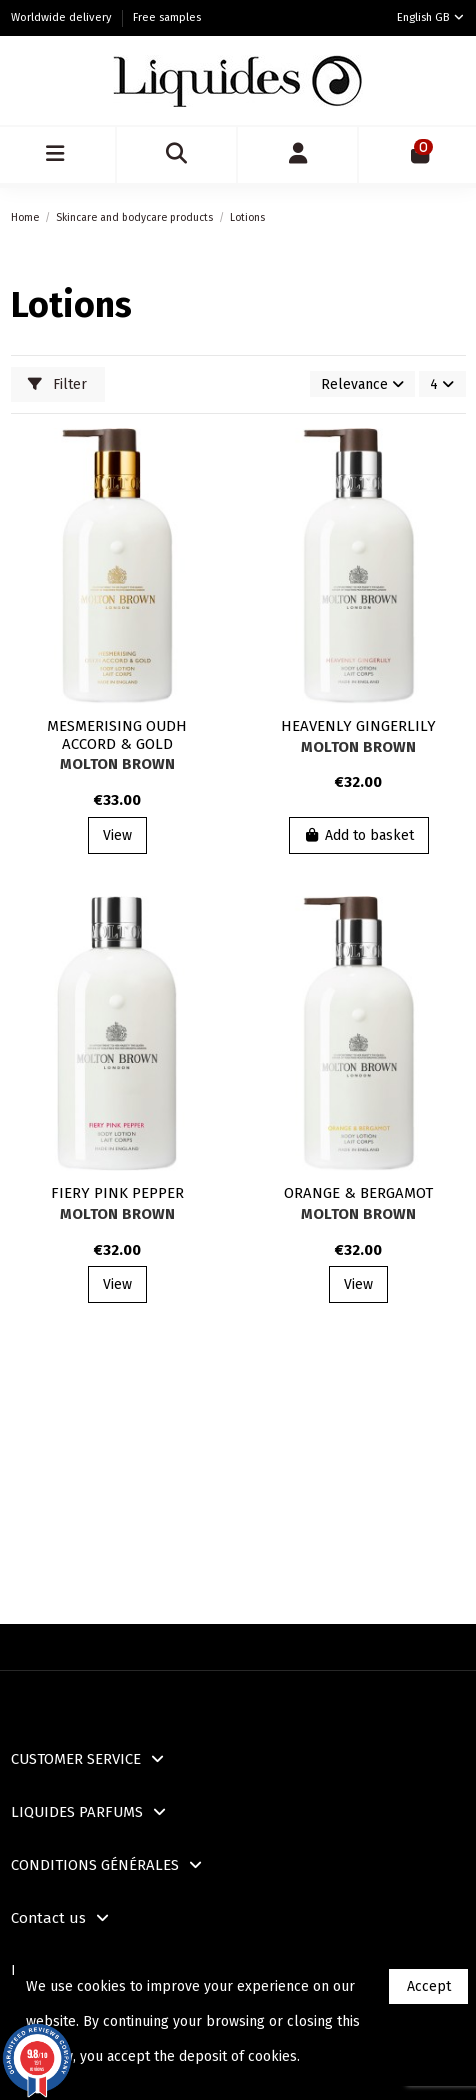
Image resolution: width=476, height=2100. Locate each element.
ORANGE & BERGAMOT (358, 1193)
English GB (431, 17)
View (117, 835)
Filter (57, 384)
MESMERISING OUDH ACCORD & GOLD (117, 735)
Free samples (167, 17)
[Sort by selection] (362, 384)
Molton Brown (117, 764)
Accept (429, 1986)
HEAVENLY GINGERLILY (358, 726)
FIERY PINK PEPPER (117, 1193)
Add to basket (359, 835)
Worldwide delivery (63, 17)
